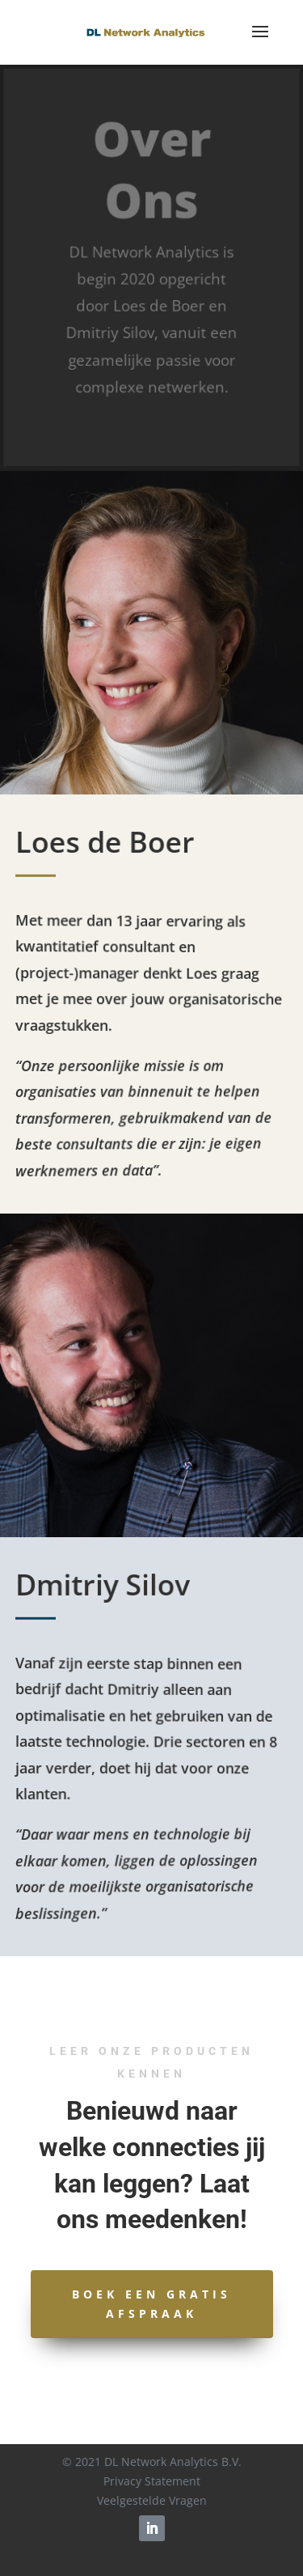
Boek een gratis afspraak (151, 2303)
